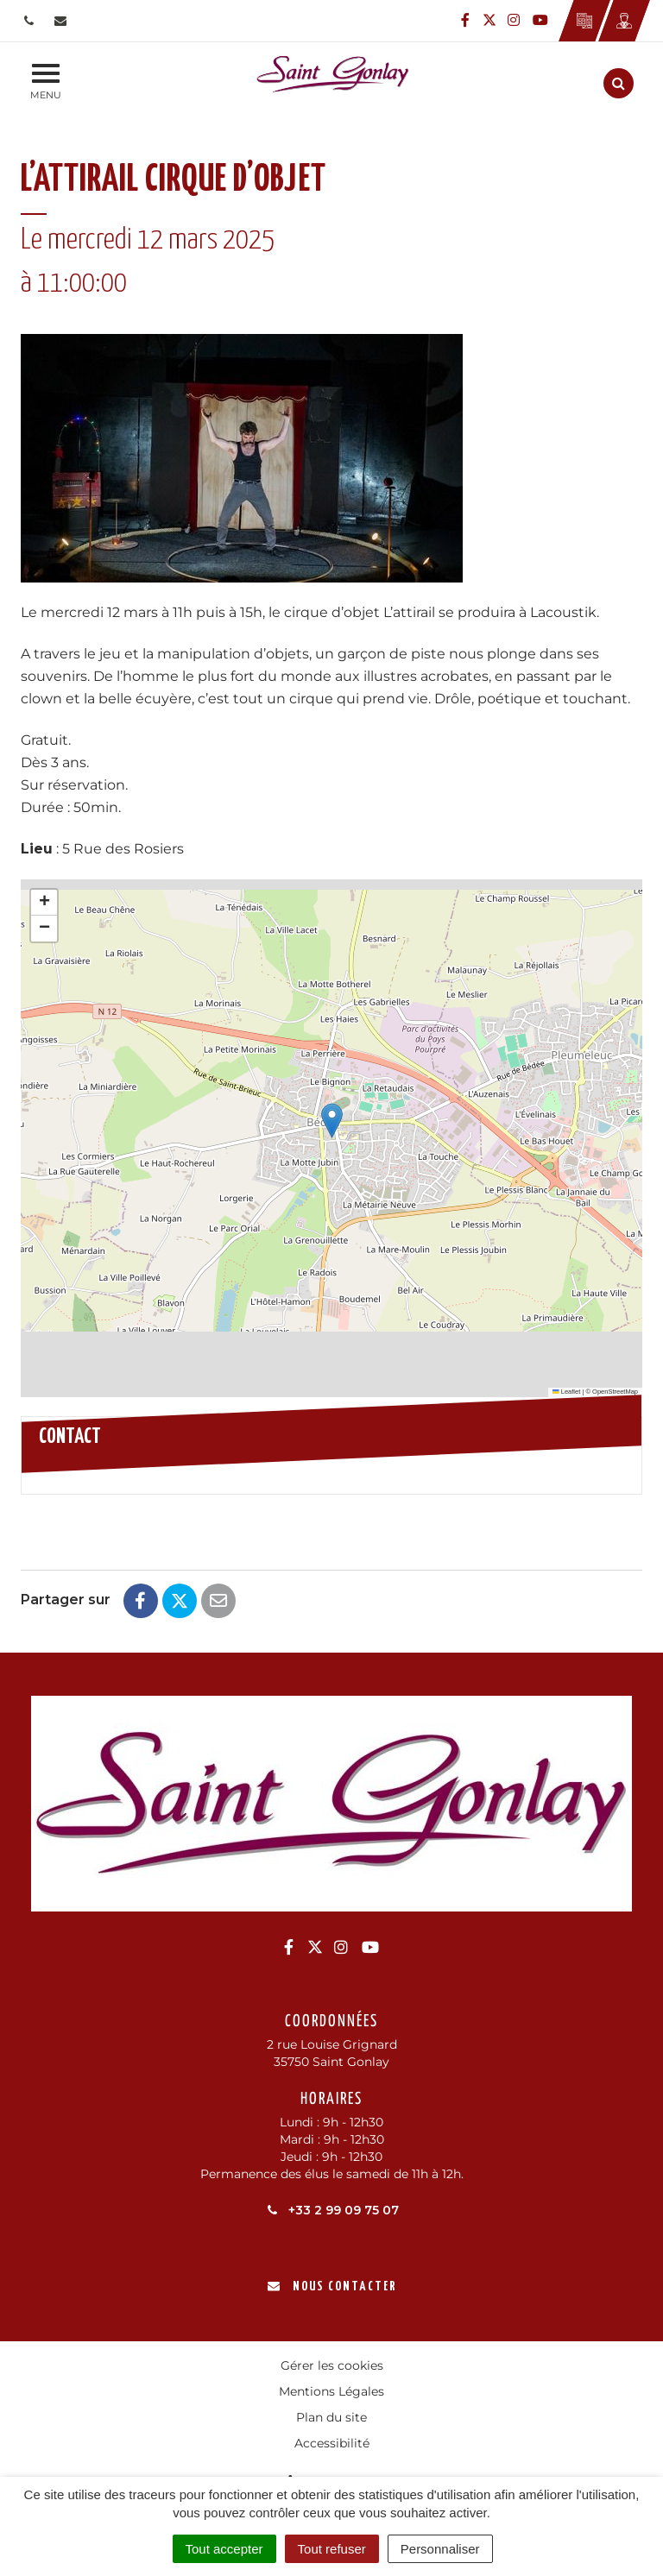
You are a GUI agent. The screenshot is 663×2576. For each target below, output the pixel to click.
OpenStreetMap (615, 1391)
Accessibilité (331, 2443)
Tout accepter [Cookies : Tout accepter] (224, 2548)
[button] (332, 1120)
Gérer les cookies (332, 2365)
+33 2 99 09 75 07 (332, 2210)
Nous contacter (332, 2286)
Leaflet (566, 1391)
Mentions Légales (331, 2391)
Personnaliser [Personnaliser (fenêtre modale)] (440, 2548)
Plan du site (331, 2417)
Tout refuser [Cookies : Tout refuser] (332, 2548)
